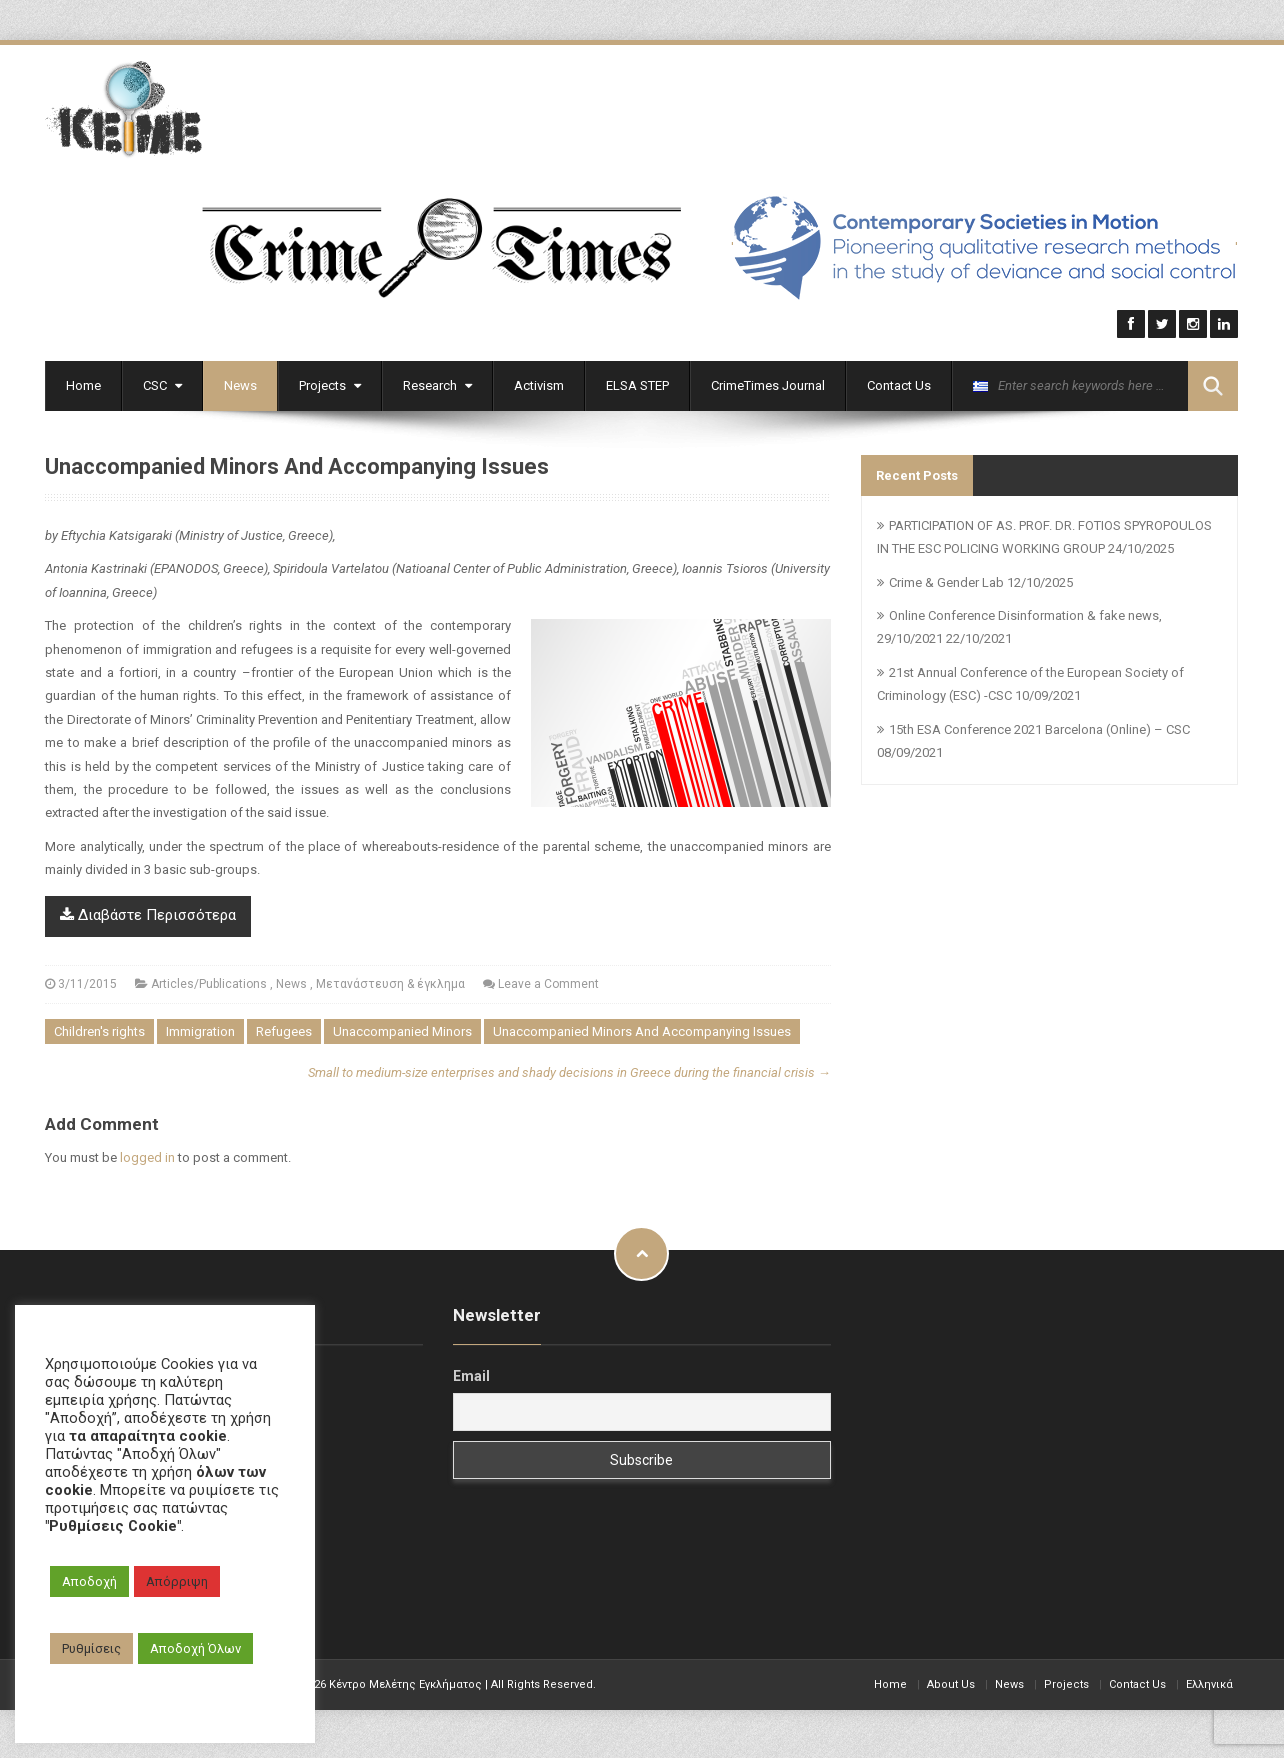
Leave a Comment (548, 982)
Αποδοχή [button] (89, 1581)
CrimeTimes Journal (768, 383)
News (240, 383)
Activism (539, 383)
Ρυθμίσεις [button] (91, 1648)
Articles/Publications (209, 982)
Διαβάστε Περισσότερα (148, 914)
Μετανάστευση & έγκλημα (390, 982)
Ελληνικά (1209, 1682)
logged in (147, 1156)
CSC (162, 383)
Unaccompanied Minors (402, 1030)
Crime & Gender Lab (946, 580)
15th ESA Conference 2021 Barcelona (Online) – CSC (1039, 727)
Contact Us (899, 383)
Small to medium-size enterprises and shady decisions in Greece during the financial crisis (569, 1071)
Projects (330, 383)
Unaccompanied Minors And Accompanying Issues (642, 1030)
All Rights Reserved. (543, 1682)
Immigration (200, 1030)
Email (471, 1375)
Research (437, 383)
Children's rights (99, 1030)
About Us (951, 1682)
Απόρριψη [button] (177, 1581)
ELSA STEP (637, 383)
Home (83, 383)
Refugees (284, 1030)
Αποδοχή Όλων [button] (195, 1648)
